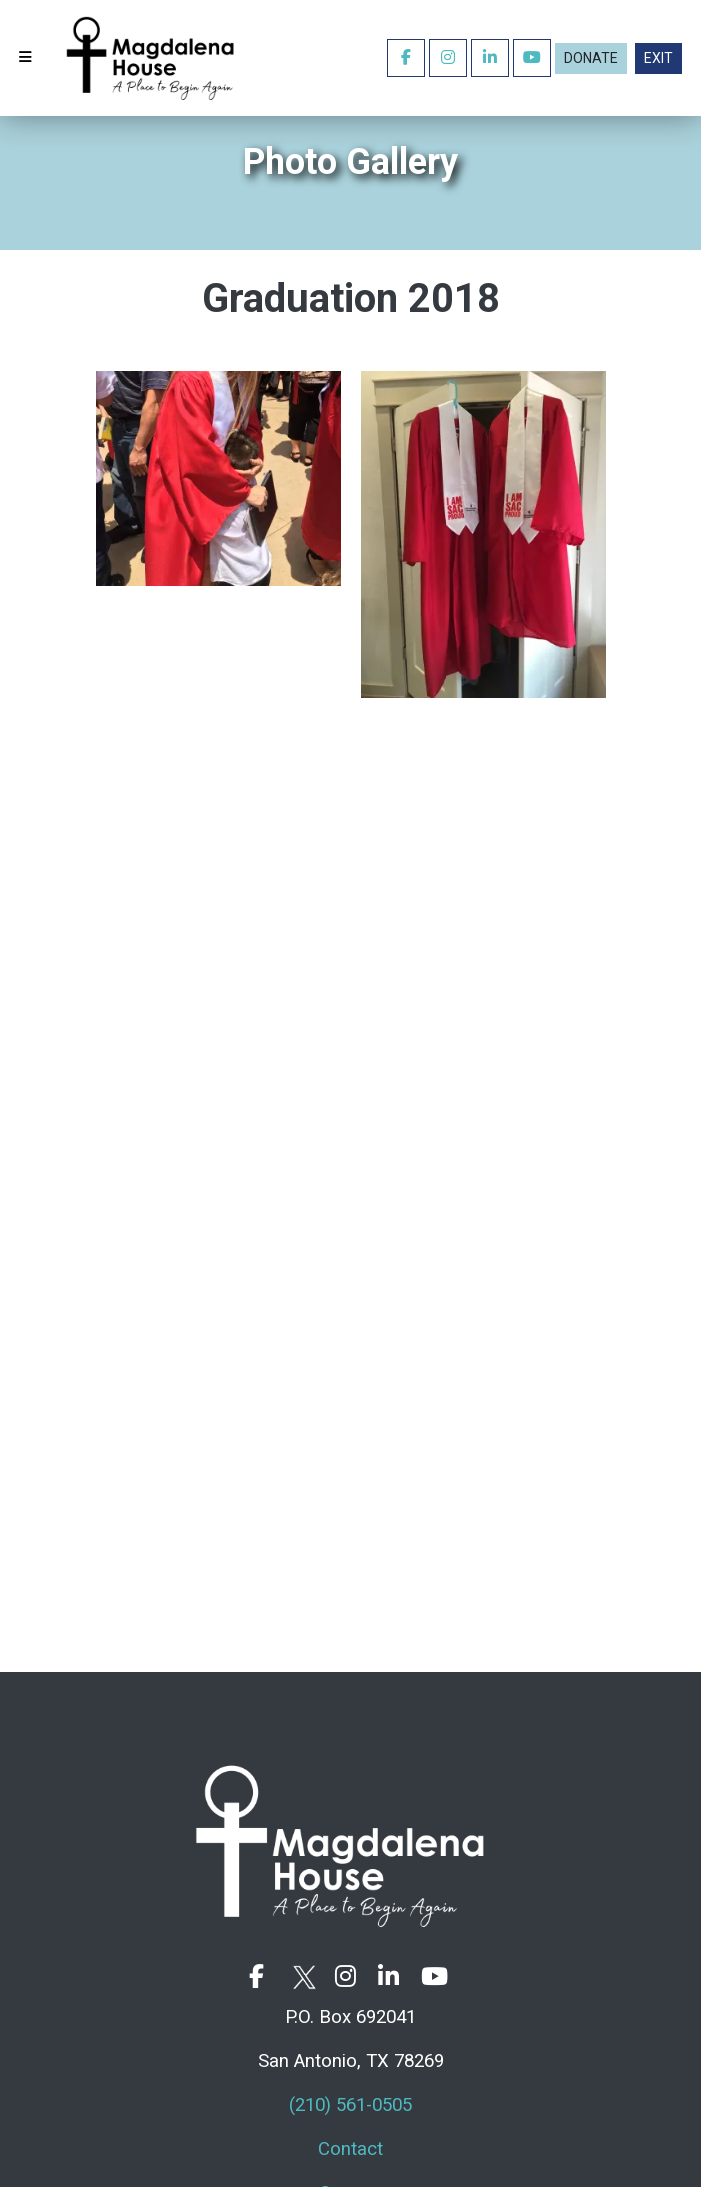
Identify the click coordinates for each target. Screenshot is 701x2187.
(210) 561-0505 (350, 2105)
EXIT (658, 58)
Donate (591, 58)
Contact (350, 2149)
